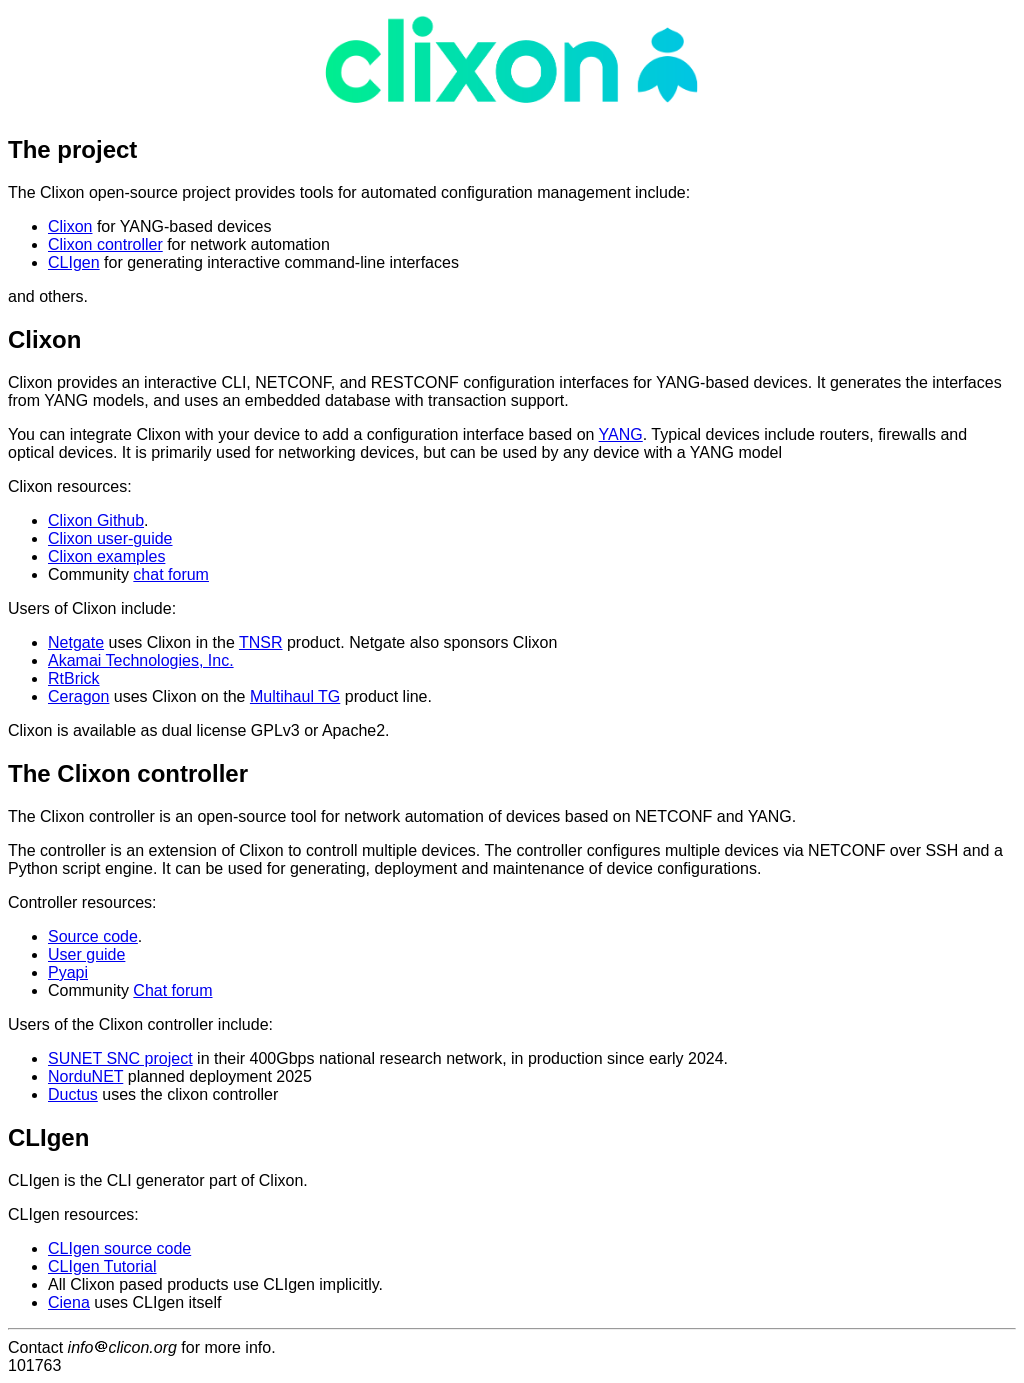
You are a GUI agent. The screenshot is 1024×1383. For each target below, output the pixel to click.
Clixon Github (96, 520)
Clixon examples (106, 556)
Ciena (69, 1302)
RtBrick (74, 678)
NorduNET (85, 1076)
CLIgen (74, 262)
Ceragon (78, 696)
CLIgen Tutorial (102, 1266)
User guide (86, 954)
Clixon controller (105, 244)
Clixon (70, 226)
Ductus (73, 1094)
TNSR (261, 642)
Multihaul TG (295, 696)
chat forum (171, 574)
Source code (93, 936)
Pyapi (68, 972)
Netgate (76, 642)
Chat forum (172, 990)
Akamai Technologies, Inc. (141, 660)
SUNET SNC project (120, 1058)
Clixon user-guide (110, 538)
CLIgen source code (119, 1248)
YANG (621, 434)
